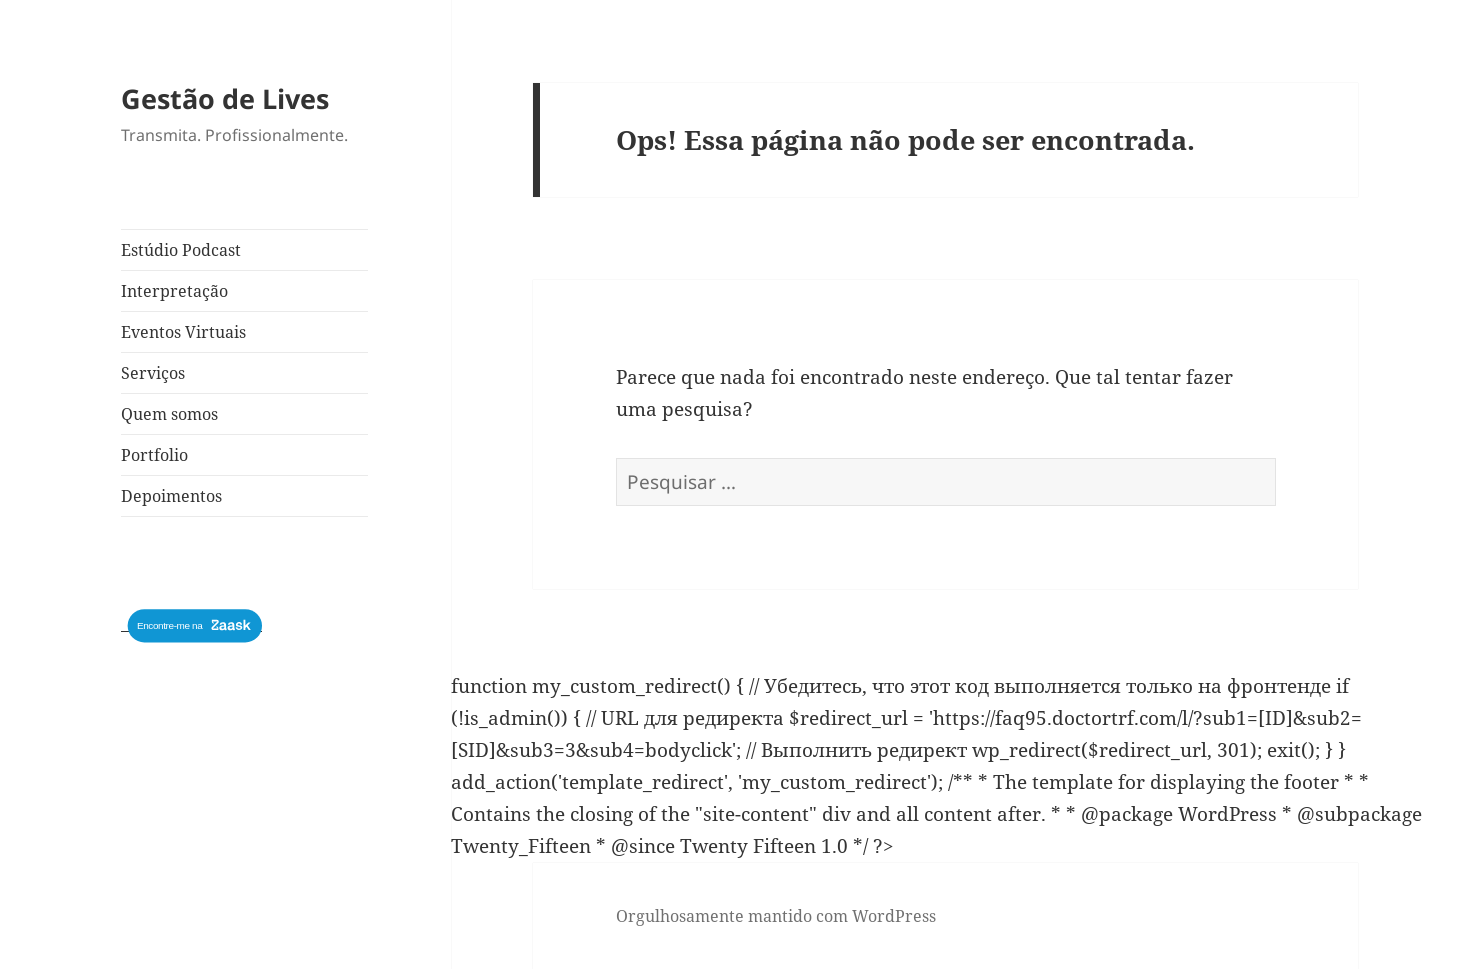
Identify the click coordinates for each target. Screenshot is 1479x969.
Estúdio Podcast (181, 250)
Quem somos (169, 414)
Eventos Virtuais (183, 332)
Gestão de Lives (225, 98)
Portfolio (154, 455)
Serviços (153, 373)
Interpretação (174, 291)
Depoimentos (171, 496)
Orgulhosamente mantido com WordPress (776, 916)
